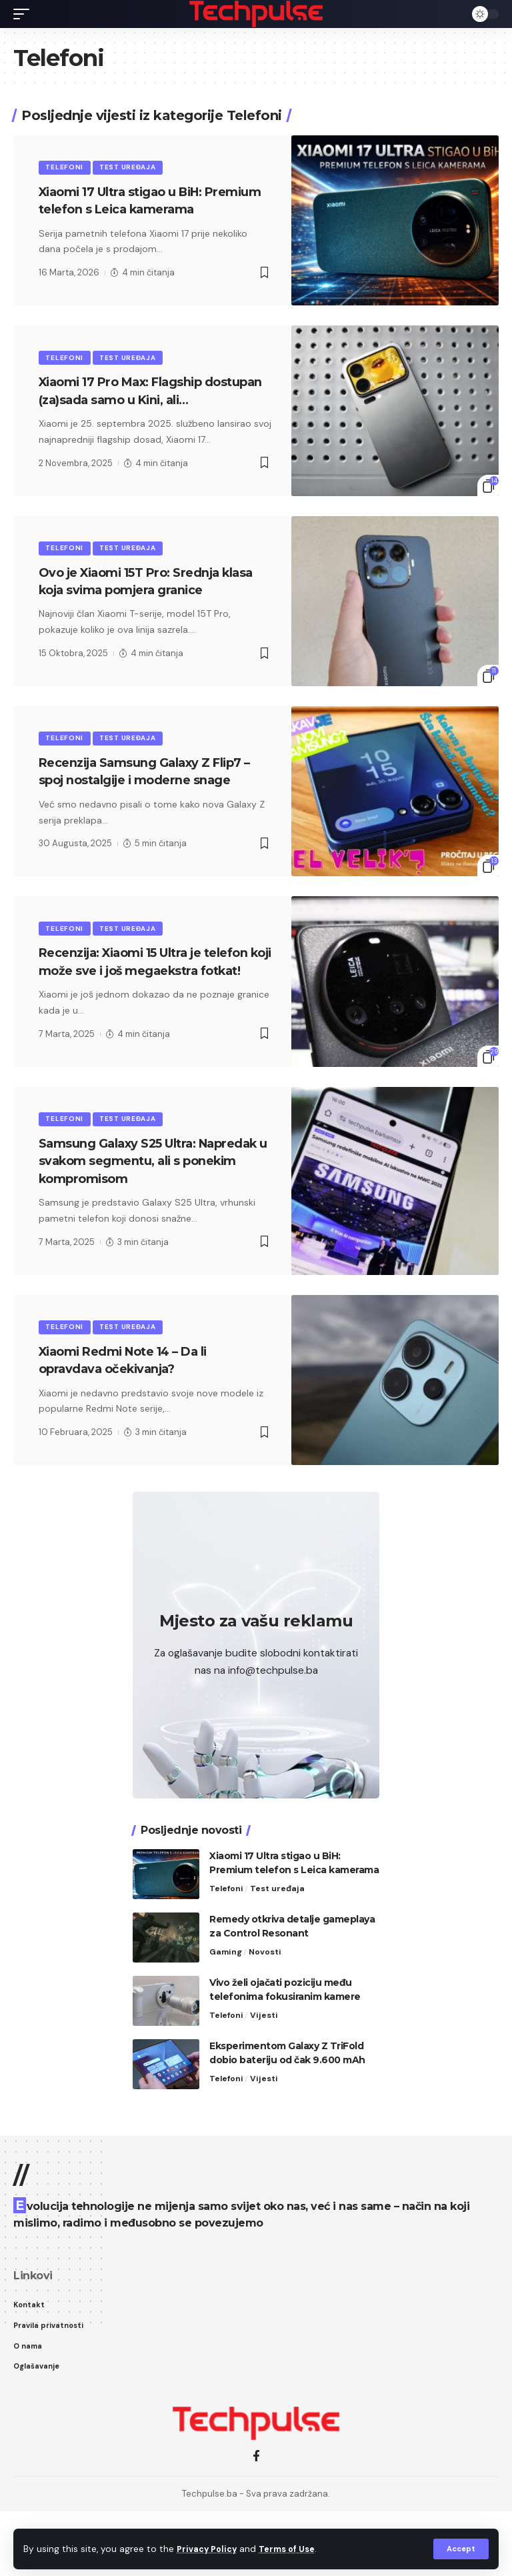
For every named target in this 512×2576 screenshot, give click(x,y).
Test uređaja (131, 168)
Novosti (267, 2013)
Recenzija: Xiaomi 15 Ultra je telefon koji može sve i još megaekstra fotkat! (133, 1012)
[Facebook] (256, 2521)
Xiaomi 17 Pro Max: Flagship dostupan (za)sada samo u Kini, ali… (145, 419)
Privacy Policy (209, 2548)
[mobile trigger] (24, 14)
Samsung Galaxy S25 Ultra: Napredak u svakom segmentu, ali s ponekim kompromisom (155, 1221)
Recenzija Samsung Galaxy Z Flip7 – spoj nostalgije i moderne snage (154, 811)
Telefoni (66, 168)
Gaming (226, 2013)
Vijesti (265, 2077)
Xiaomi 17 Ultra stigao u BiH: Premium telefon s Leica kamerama (135, 210)
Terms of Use (294, 2548)
